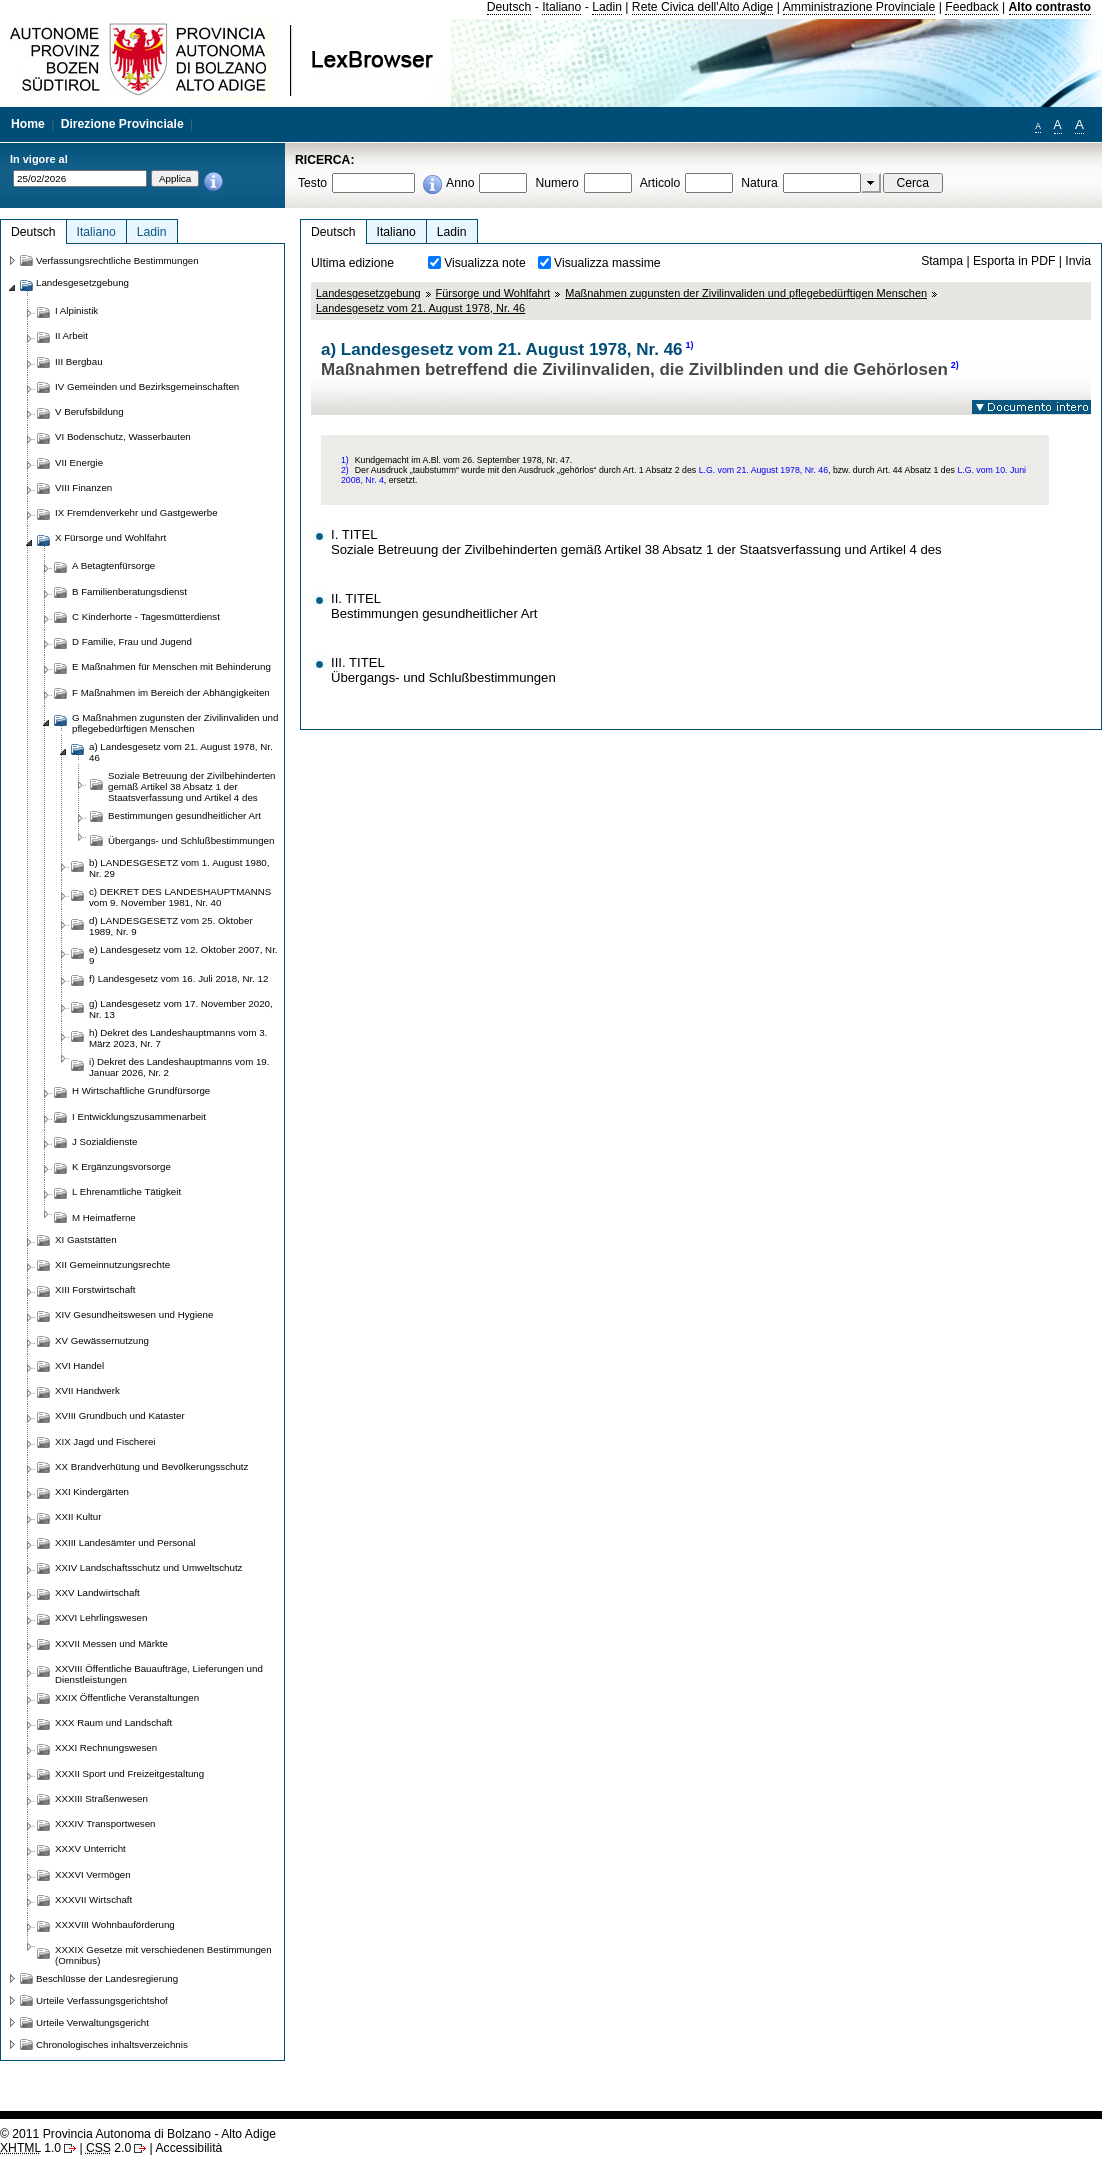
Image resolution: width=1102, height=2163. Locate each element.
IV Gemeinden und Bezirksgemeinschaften (147, 386)
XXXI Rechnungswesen (106, 1747)
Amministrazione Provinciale (859, 7)
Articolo (660, 183)
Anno (460, 183)
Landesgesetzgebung (368, 293)
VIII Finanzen (83, 487)
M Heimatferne (104, 1217)
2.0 (108, 2148)
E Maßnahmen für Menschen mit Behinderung (171, 666)
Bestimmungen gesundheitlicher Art (184, 815)
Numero (556, 183)
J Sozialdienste (104, 1141)
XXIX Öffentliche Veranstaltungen (127, 1697)
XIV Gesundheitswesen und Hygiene (134, 1314)
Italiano (561, 7)
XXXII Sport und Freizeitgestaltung (129, 1773)
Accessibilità (188, 2148)
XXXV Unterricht (90, 1848)
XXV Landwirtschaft (97, 1592)
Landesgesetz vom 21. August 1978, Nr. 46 (420, 308)
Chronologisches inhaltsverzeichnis (112, 2044)
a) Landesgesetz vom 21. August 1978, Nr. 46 (181, 752)
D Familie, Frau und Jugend (132, 641)
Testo (312, 183)
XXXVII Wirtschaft (93, 1899)
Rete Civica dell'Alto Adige (703, 7)
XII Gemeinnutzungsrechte (112, 1264)
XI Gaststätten (86, 1239)
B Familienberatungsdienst (129, 591)
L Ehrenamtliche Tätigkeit (126, 1191)
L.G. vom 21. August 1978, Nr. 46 (763, 470)
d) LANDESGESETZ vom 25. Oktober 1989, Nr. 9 (171, 926)
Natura (759, 183)
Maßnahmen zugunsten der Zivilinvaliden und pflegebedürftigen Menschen (746, 293)
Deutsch (509, 7)
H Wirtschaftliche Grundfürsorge (141, 1090)
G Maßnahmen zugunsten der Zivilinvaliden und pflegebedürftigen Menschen (175, 723)
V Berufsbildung (89, 411)
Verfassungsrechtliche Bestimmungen (117, 260)
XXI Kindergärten (92, 1491)
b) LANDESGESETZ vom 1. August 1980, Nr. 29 (179, 868)
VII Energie (79, 462)
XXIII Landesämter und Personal (125, 1542)
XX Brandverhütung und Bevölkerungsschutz (151, 1466)
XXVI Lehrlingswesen (101, 1617)
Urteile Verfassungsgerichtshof (102, 2000)
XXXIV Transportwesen (105, 1823)
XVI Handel (79, 1365)
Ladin (607, 7)
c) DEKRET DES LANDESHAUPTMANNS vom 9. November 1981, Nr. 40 (180, 897)
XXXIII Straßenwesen (101, 1798)
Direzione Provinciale (122, 124)
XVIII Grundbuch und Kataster (120, 1415)
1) (690, 345)
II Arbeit (71, 335)
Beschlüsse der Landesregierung (107, 1978)
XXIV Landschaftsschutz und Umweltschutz (148, 1567)
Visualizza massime (607, 263)
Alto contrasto (1050, 7)
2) (955, 365)
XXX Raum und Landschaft (113, 1722)
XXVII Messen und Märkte (111, 1643)
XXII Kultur (78, 1516)
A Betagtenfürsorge (113, 565)
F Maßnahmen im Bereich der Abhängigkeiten (171, 692)
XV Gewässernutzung (102, 1340)
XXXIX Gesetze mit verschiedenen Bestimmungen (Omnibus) (163, 1955)
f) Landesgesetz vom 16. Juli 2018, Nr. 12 (178, 978)
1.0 (30, 2148)
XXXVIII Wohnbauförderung (115, 1924)
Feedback (971, 7)
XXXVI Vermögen (93, 1874)
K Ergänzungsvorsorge (121, 1166)
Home (28, 124)
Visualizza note (485, 263)
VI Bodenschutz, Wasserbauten (123, 436)
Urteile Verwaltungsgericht (92, 2022)
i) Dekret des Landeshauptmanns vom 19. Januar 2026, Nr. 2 (179, 1067)
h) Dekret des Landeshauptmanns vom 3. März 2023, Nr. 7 (178, 1038)
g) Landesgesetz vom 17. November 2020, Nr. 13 (181, 1009)
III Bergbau (79, 361)
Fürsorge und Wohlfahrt (493, 293)
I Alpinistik (76, 310)
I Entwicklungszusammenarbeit (139, 1116)
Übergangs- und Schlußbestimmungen (191, 840)
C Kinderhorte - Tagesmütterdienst (146, 616)
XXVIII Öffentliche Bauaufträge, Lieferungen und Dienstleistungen (159, 1674)
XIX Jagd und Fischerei (105, 1441)
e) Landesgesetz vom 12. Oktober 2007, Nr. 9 (183, 955)
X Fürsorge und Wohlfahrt (110, 537)
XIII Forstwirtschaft (95, 1289)
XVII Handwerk (87, 1390)
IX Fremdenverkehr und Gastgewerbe (136, 512)
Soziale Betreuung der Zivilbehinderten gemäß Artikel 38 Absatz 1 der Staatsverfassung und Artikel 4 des (191, 786)
